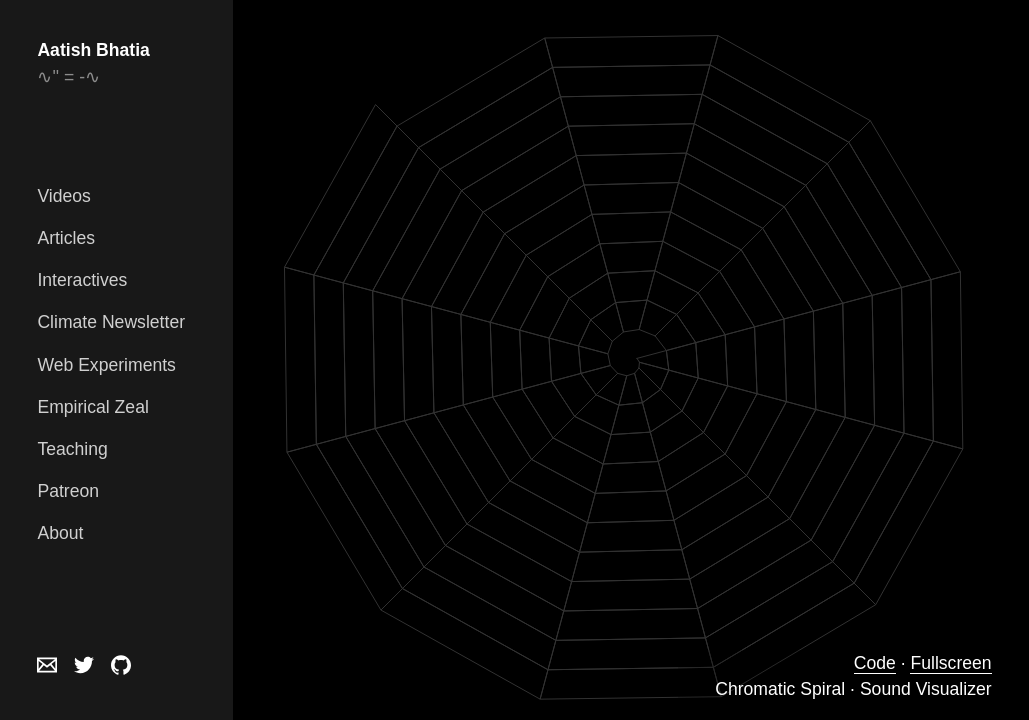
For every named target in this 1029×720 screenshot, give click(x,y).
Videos (63, 196)
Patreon (68, 491)
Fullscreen (950, 663)
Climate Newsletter (111, 322)
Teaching (72, 449)
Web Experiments (106, 365)
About (60, 533)
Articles (66, 238)
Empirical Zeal (92, 407)
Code (875, 663)
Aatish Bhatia (93, 50)
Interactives (82, 280)
